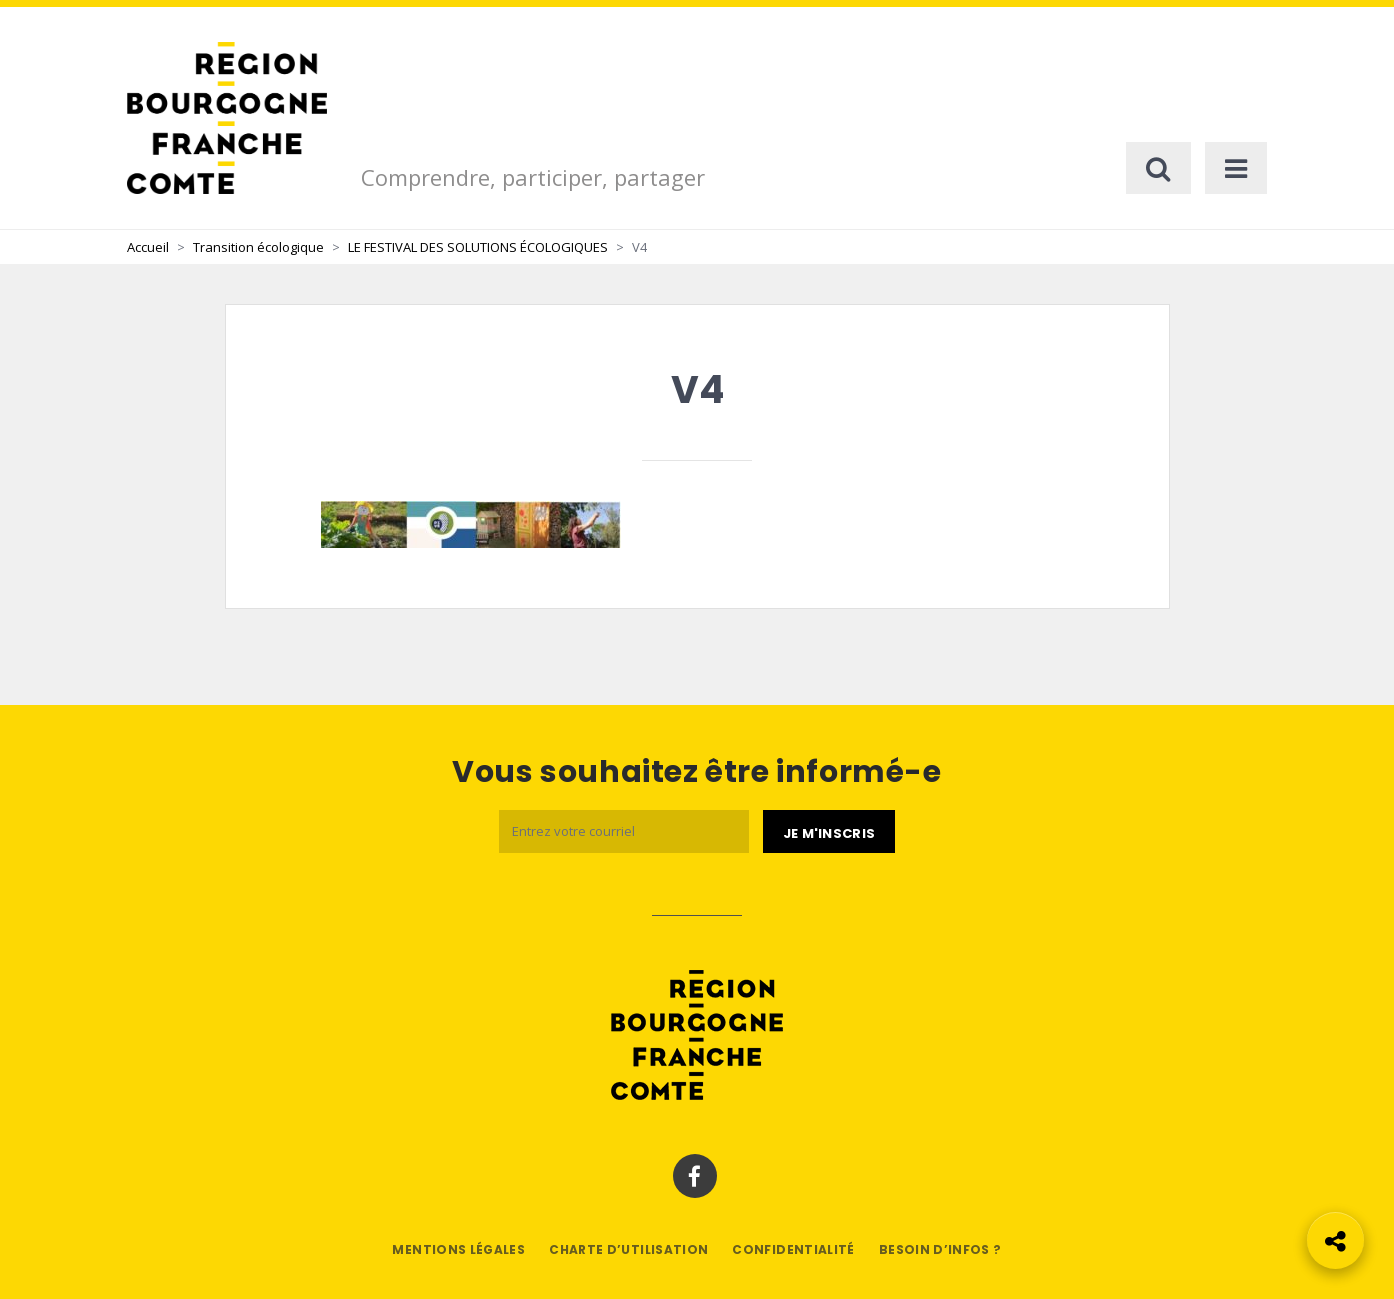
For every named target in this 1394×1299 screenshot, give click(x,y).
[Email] (624, 831)
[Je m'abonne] (829, 832)
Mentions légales (458, 1249)
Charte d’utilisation (628, 1249)
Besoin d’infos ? (940, 1249)
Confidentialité (793, 1249)
